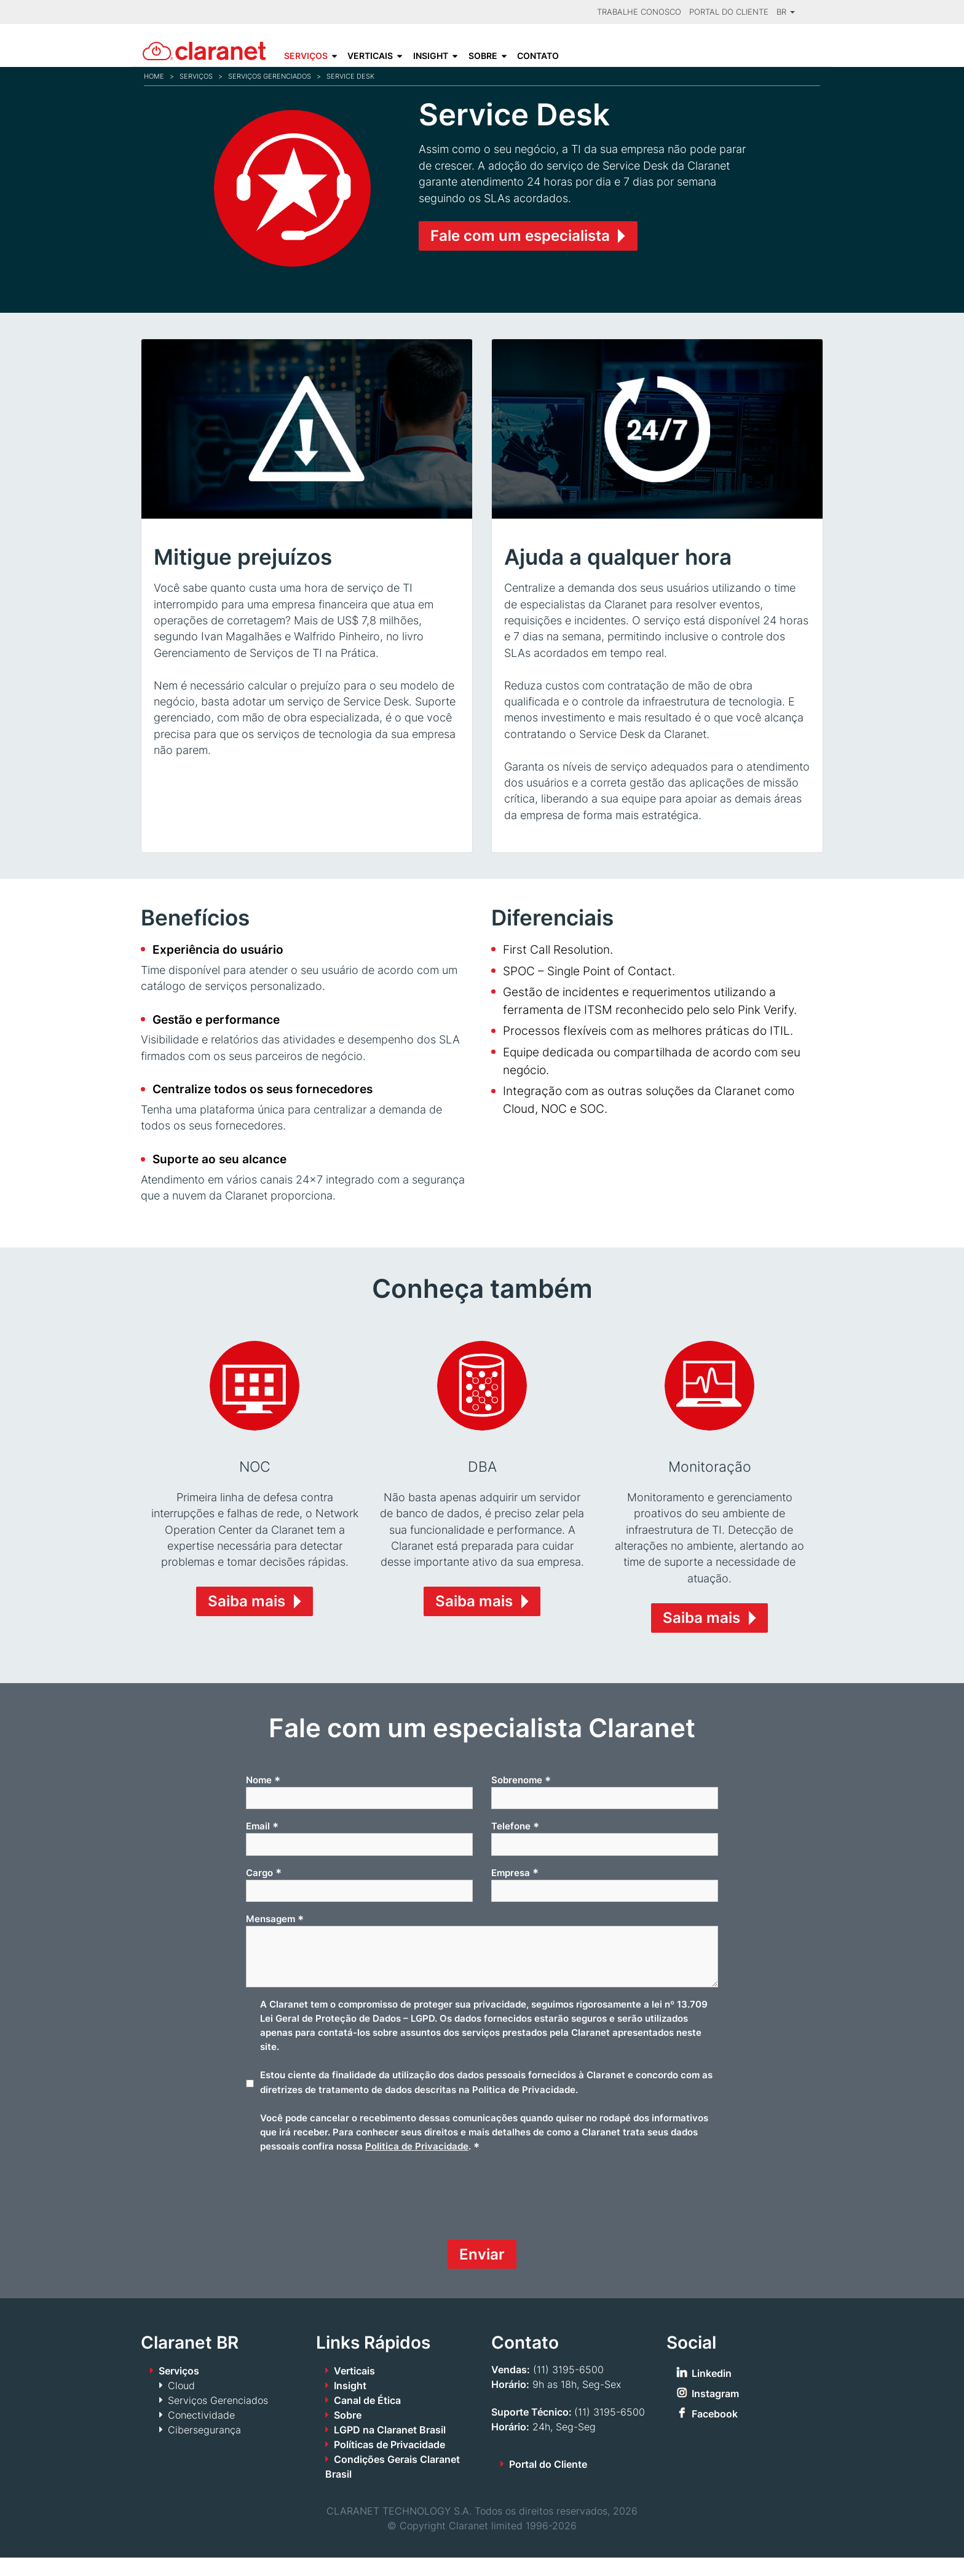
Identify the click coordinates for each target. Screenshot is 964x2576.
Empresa (515, 1891)
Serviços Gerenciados (269, 76)
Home (154, 76)
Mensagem (275, 1937)
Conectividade (201, 2433)
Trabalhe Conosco (639, 12)
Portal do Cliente (728, 12)
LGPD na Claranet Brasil (390, 2448)
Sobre (482, 56)
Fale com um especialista (520, 236)
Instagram (715, 2412)
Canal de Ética (367, 2419)
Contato (538, 56)
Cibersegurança (204, 2448)
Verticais (370, 56)
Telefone (515, 1845)
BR (785, 12)
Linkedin (712, 2392)
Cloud (181, 2404)
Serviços (306, 56)
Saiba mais (246, 1619)
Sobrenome (521, 1798)
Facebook (715, 2432)
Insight (430, 56)
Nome (263, 1798)
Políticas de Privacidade (389, 2463)
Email (262, 1845)
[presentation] (339, 2220)
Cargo (264, 1891)
